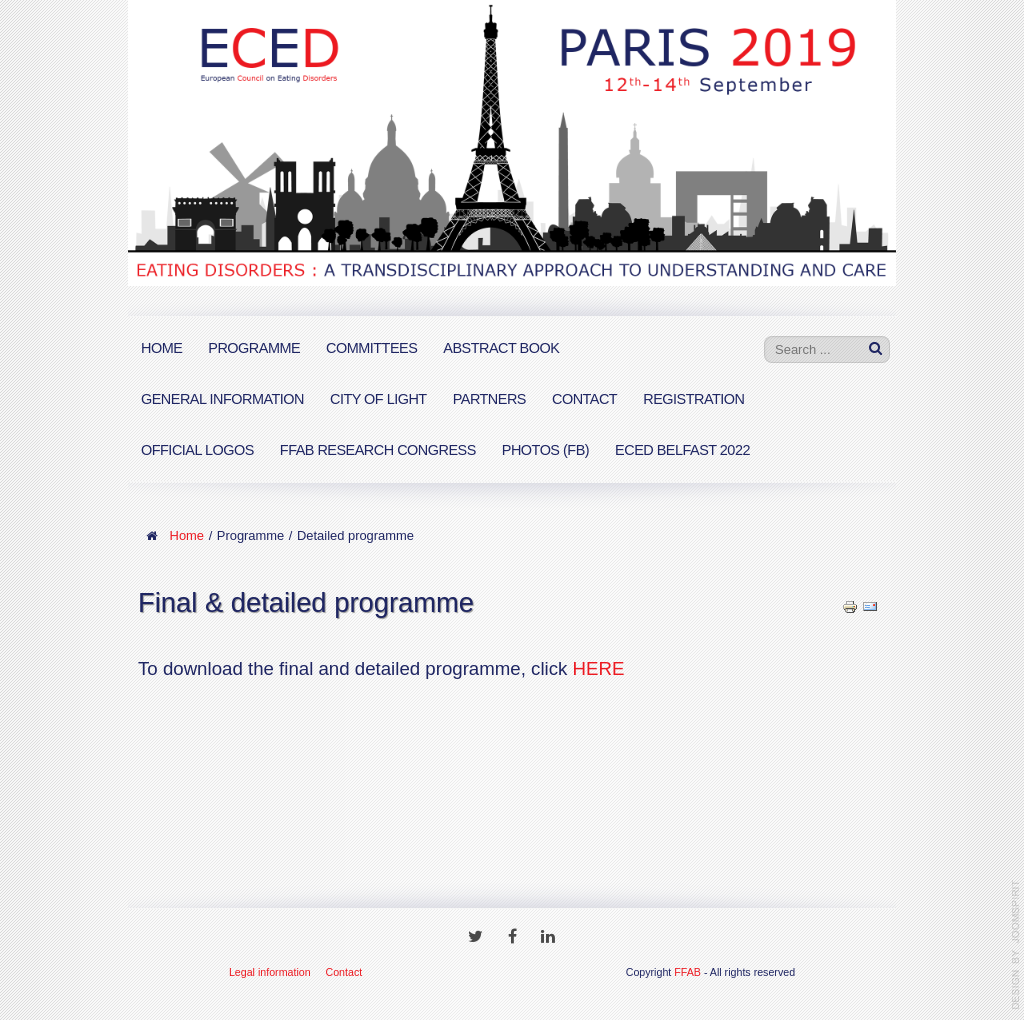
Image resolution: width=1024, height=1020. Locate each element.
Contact (584, 399)
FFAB (687, 972)
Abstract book (501, 348)
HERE (599, 668)
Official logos (197, 450)
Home (161, 348)
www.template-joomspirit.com (1016, 945)
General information (222, 399)
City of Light (378, 399)
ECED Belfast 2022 (682, 450)
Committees (371, 348)
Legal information (270, 972)
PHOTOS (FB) (545, 450)
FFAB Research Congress (378, 450)
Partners (489, 399)
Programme (254, 348)
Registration (693, 399)
